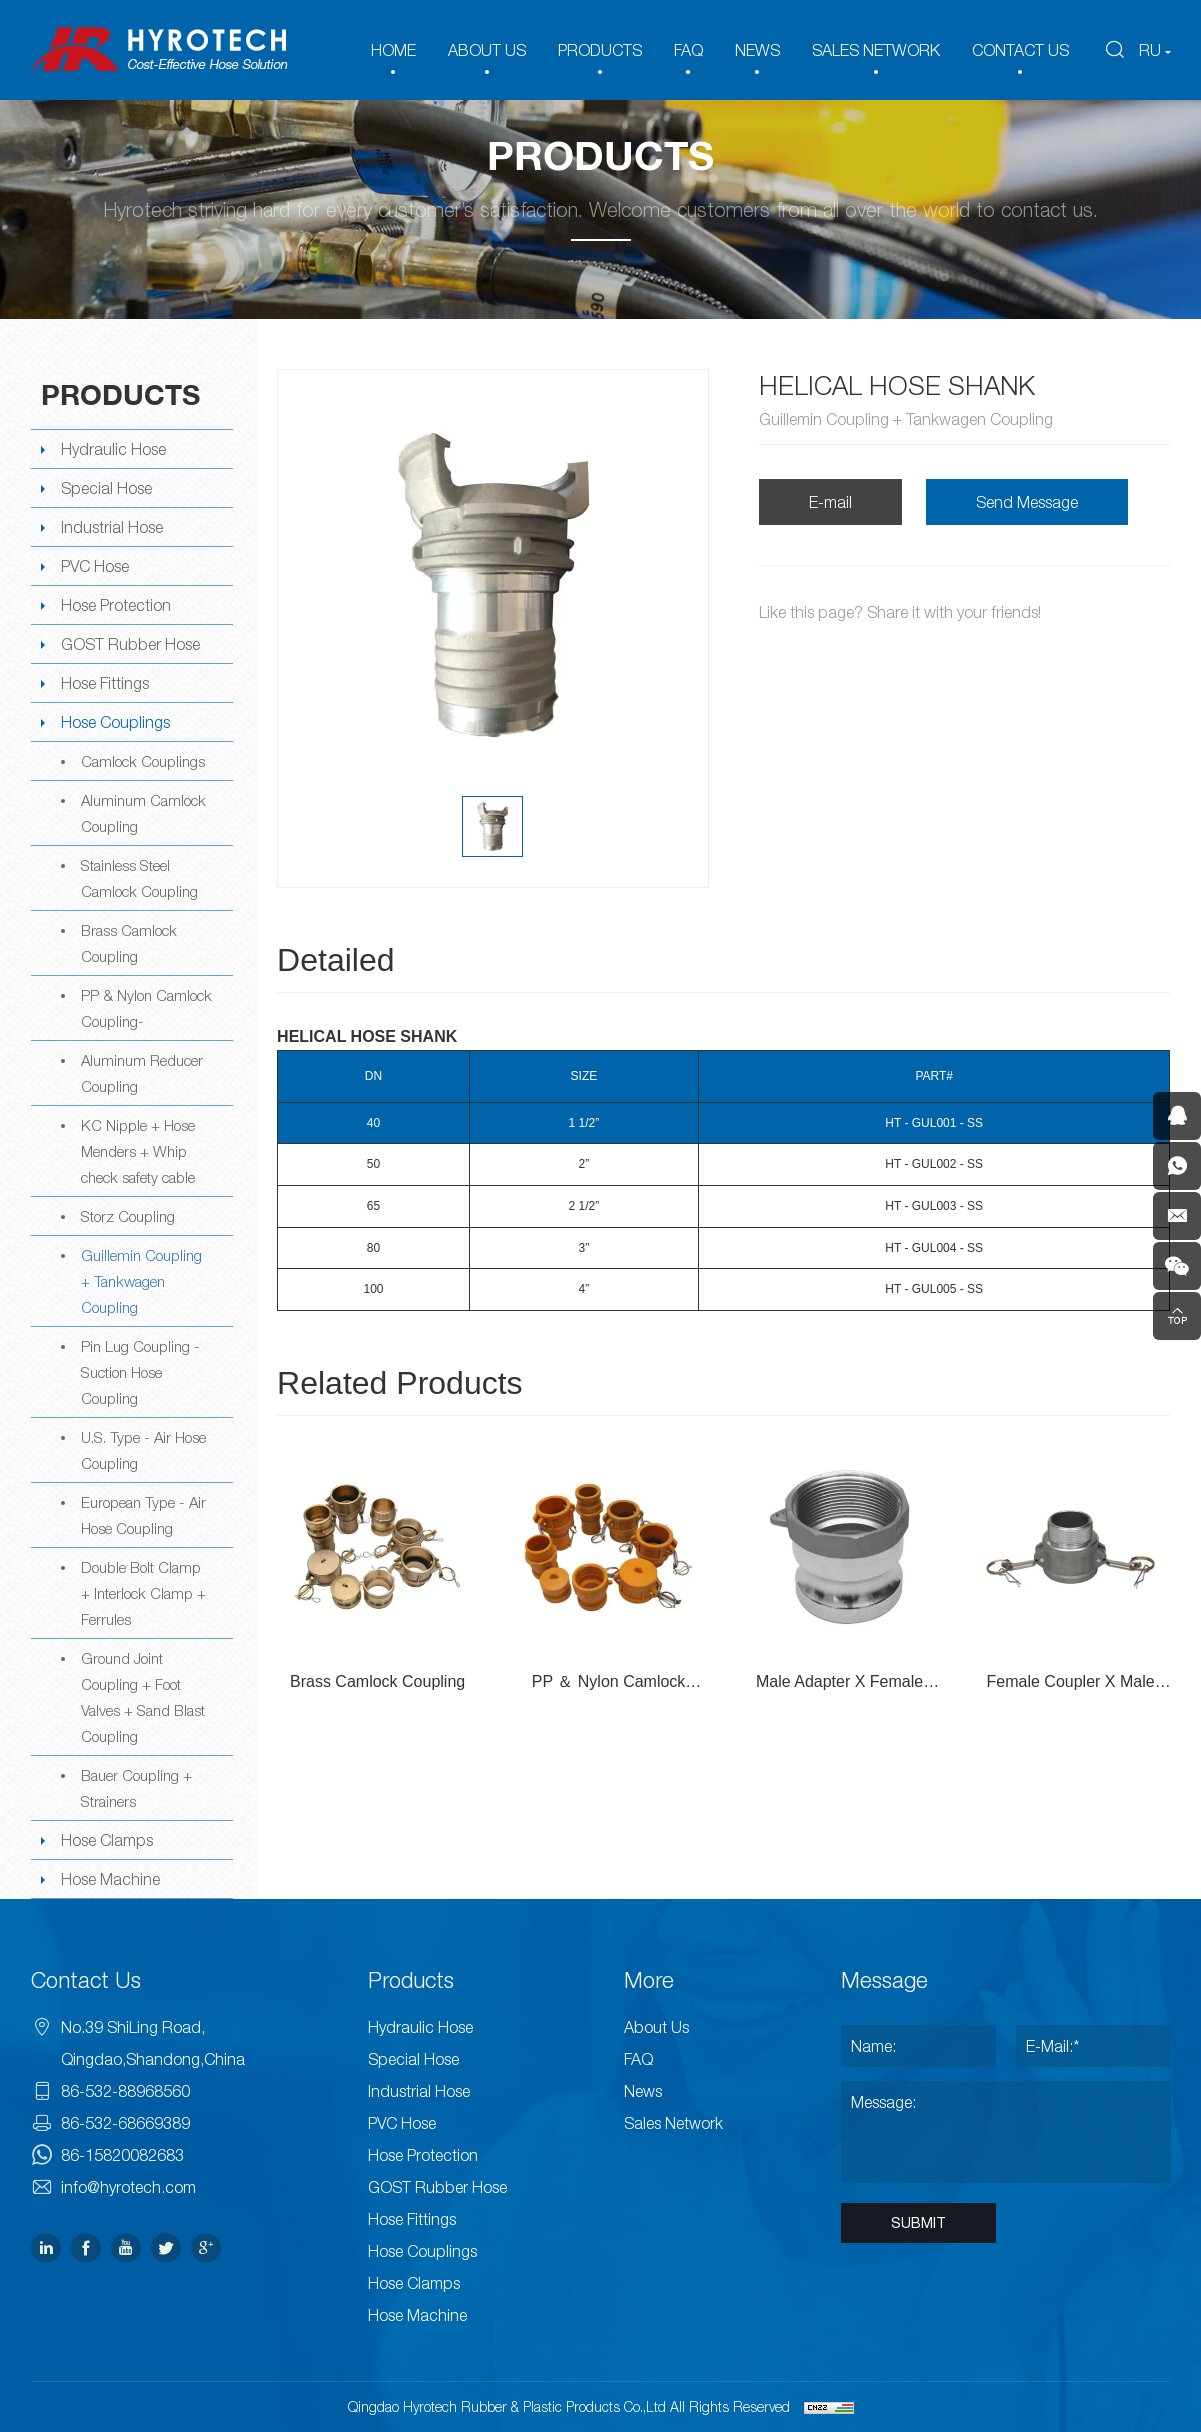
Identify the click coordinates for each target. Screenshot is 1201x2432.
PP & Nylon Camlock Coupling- (146, 1008)
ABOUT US (487, 50)
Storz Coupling (128, 1216)
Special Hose (106, 488)
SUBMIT (918, 2223)
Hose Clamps (107, 1840)
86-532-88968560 (125, 2091)
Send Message (1027, 502)
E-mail (830, 502)
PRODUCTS (600, 50)
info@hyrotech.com (128, 2187)
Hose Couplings (115, 722)
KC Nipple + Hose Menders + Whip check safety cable (138, 1151)
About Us (656, 2027)
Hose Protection (116, 605)
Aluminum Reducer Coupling (142, 1073)
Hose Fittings (105, 683)
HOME (393, 50)
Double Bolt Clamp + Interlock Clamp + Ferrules (143, 1593)
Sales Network (673, 2123)
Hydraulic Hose (113, 449)
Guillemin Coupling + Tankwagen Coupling (141, 1281)
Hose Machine (110, 1879)
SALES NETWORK (876, 50)
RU (1150, 50)
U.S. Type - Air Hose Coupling (143, 1450)
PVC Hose (95, 566)
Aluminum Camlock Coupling (143, 813)
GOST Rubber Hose (130, 644)
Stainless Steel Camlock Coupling (139, 878)
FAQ (688, 50)
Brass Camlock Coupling (129, 943)
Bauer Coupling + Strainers (136, 1788)
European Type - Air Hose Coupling (143, 1515)
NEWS (757, 50)
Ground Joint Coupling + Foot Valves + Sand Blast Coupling (143, 1697)
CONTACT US (1020, 50)
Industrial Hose (112, 527)
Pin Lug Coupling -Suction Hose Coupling (140, 1372)
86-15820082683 (122, 2155)
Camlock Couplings (143, 761)
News (643, 2091)
